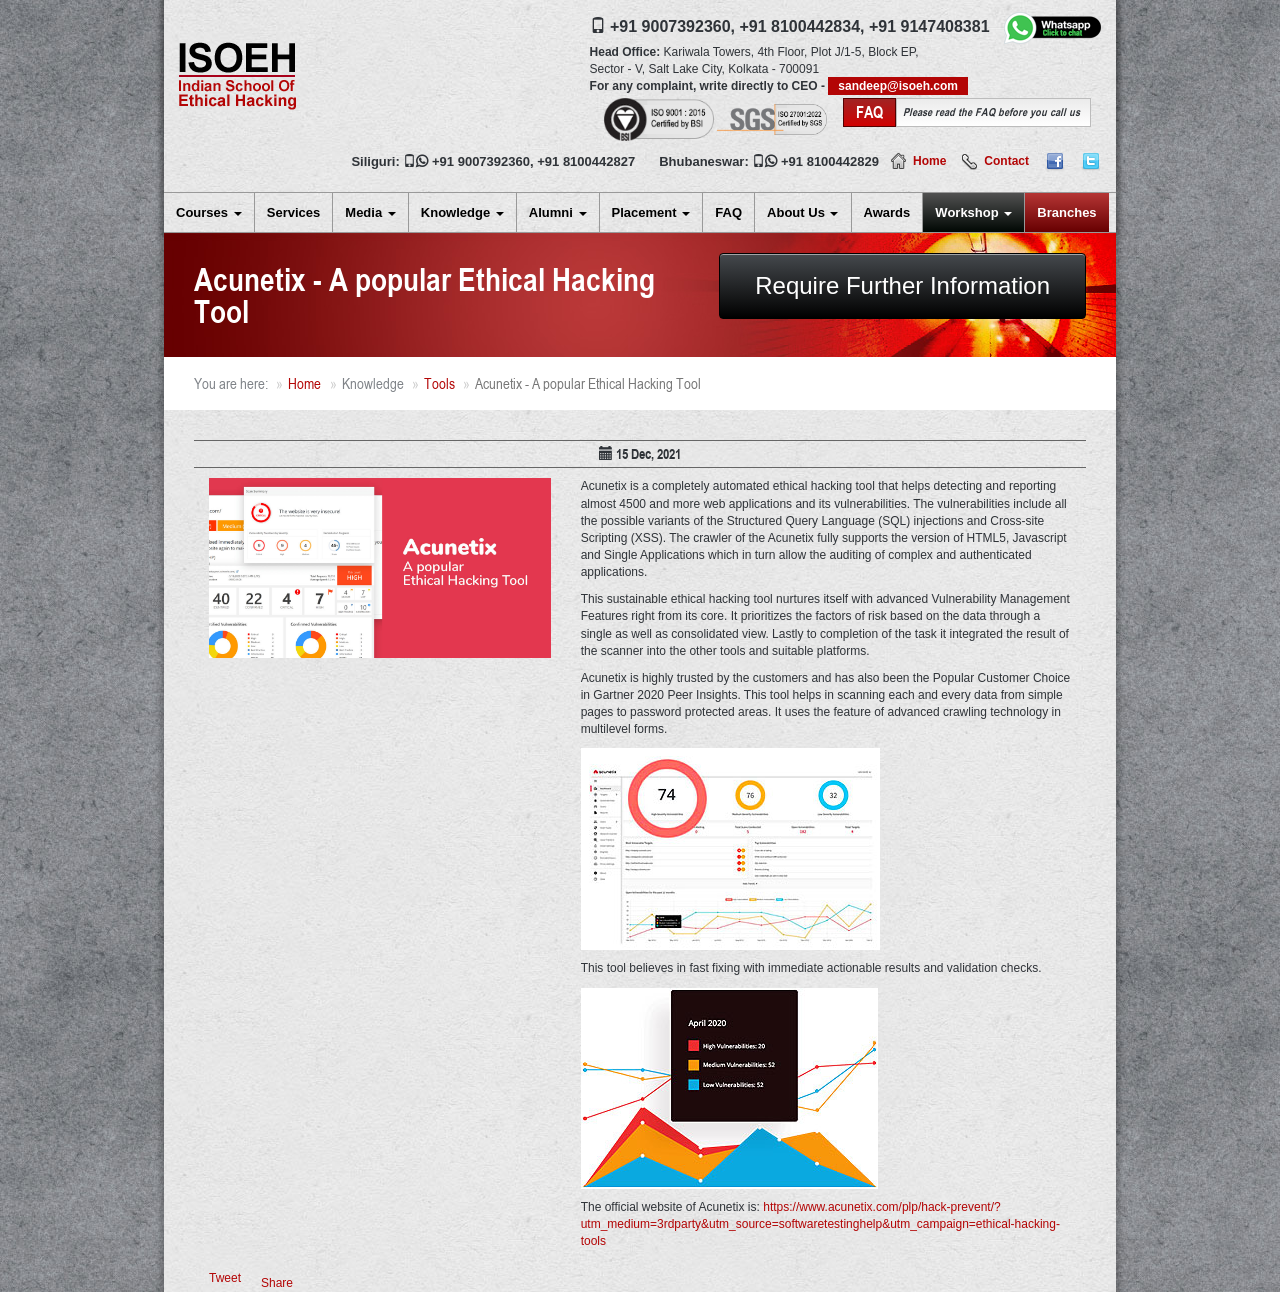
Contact (1006, 161)
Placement (651, 212)
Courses (209, 212)
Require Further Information (902, 285)
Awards (887, 212)
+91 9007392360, (672, 26)
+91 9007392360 (481, 161)
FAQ (728, 212)
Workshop (973, 212)
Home (929, 161)
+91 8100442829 (830, 161)
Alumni (558, 212)
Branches (1066, 212)
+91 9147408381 (929, 26)
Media (370, 212)
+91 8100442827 (586, 161)
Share (277, 1283)
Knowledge (462, 212)
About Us (802, 212)
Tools (439, 383)
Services (294, 212)
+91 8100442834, (801, 26)
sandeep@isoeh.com (898, 86)
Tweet (225, 1278)
